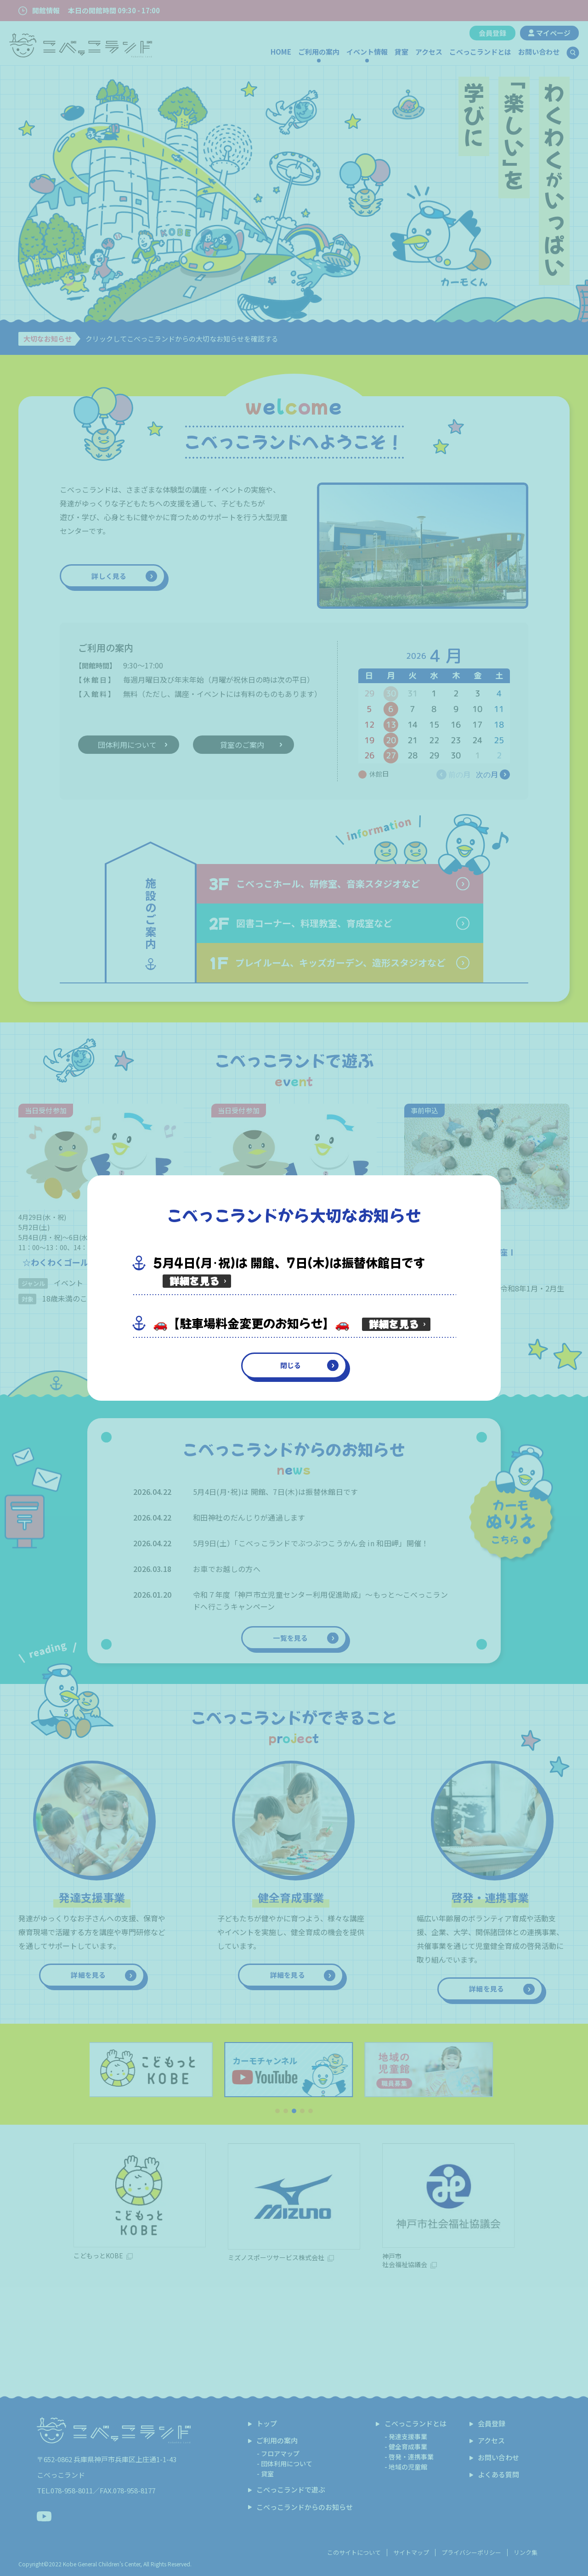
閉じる (290, 1365)
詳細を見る (195, 1281)
